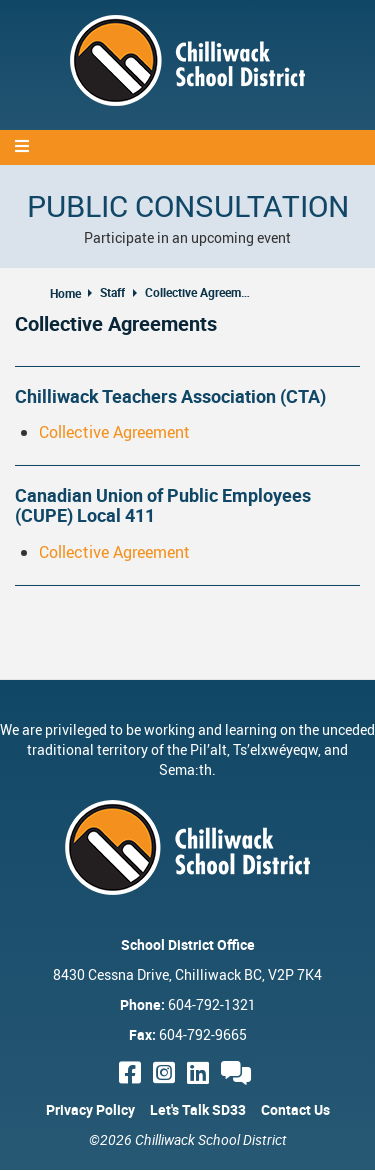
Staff (112, 292)
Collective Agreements (200, 292)
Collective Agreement (114, 432)
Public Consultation (188, 205)
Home (65, 293)
